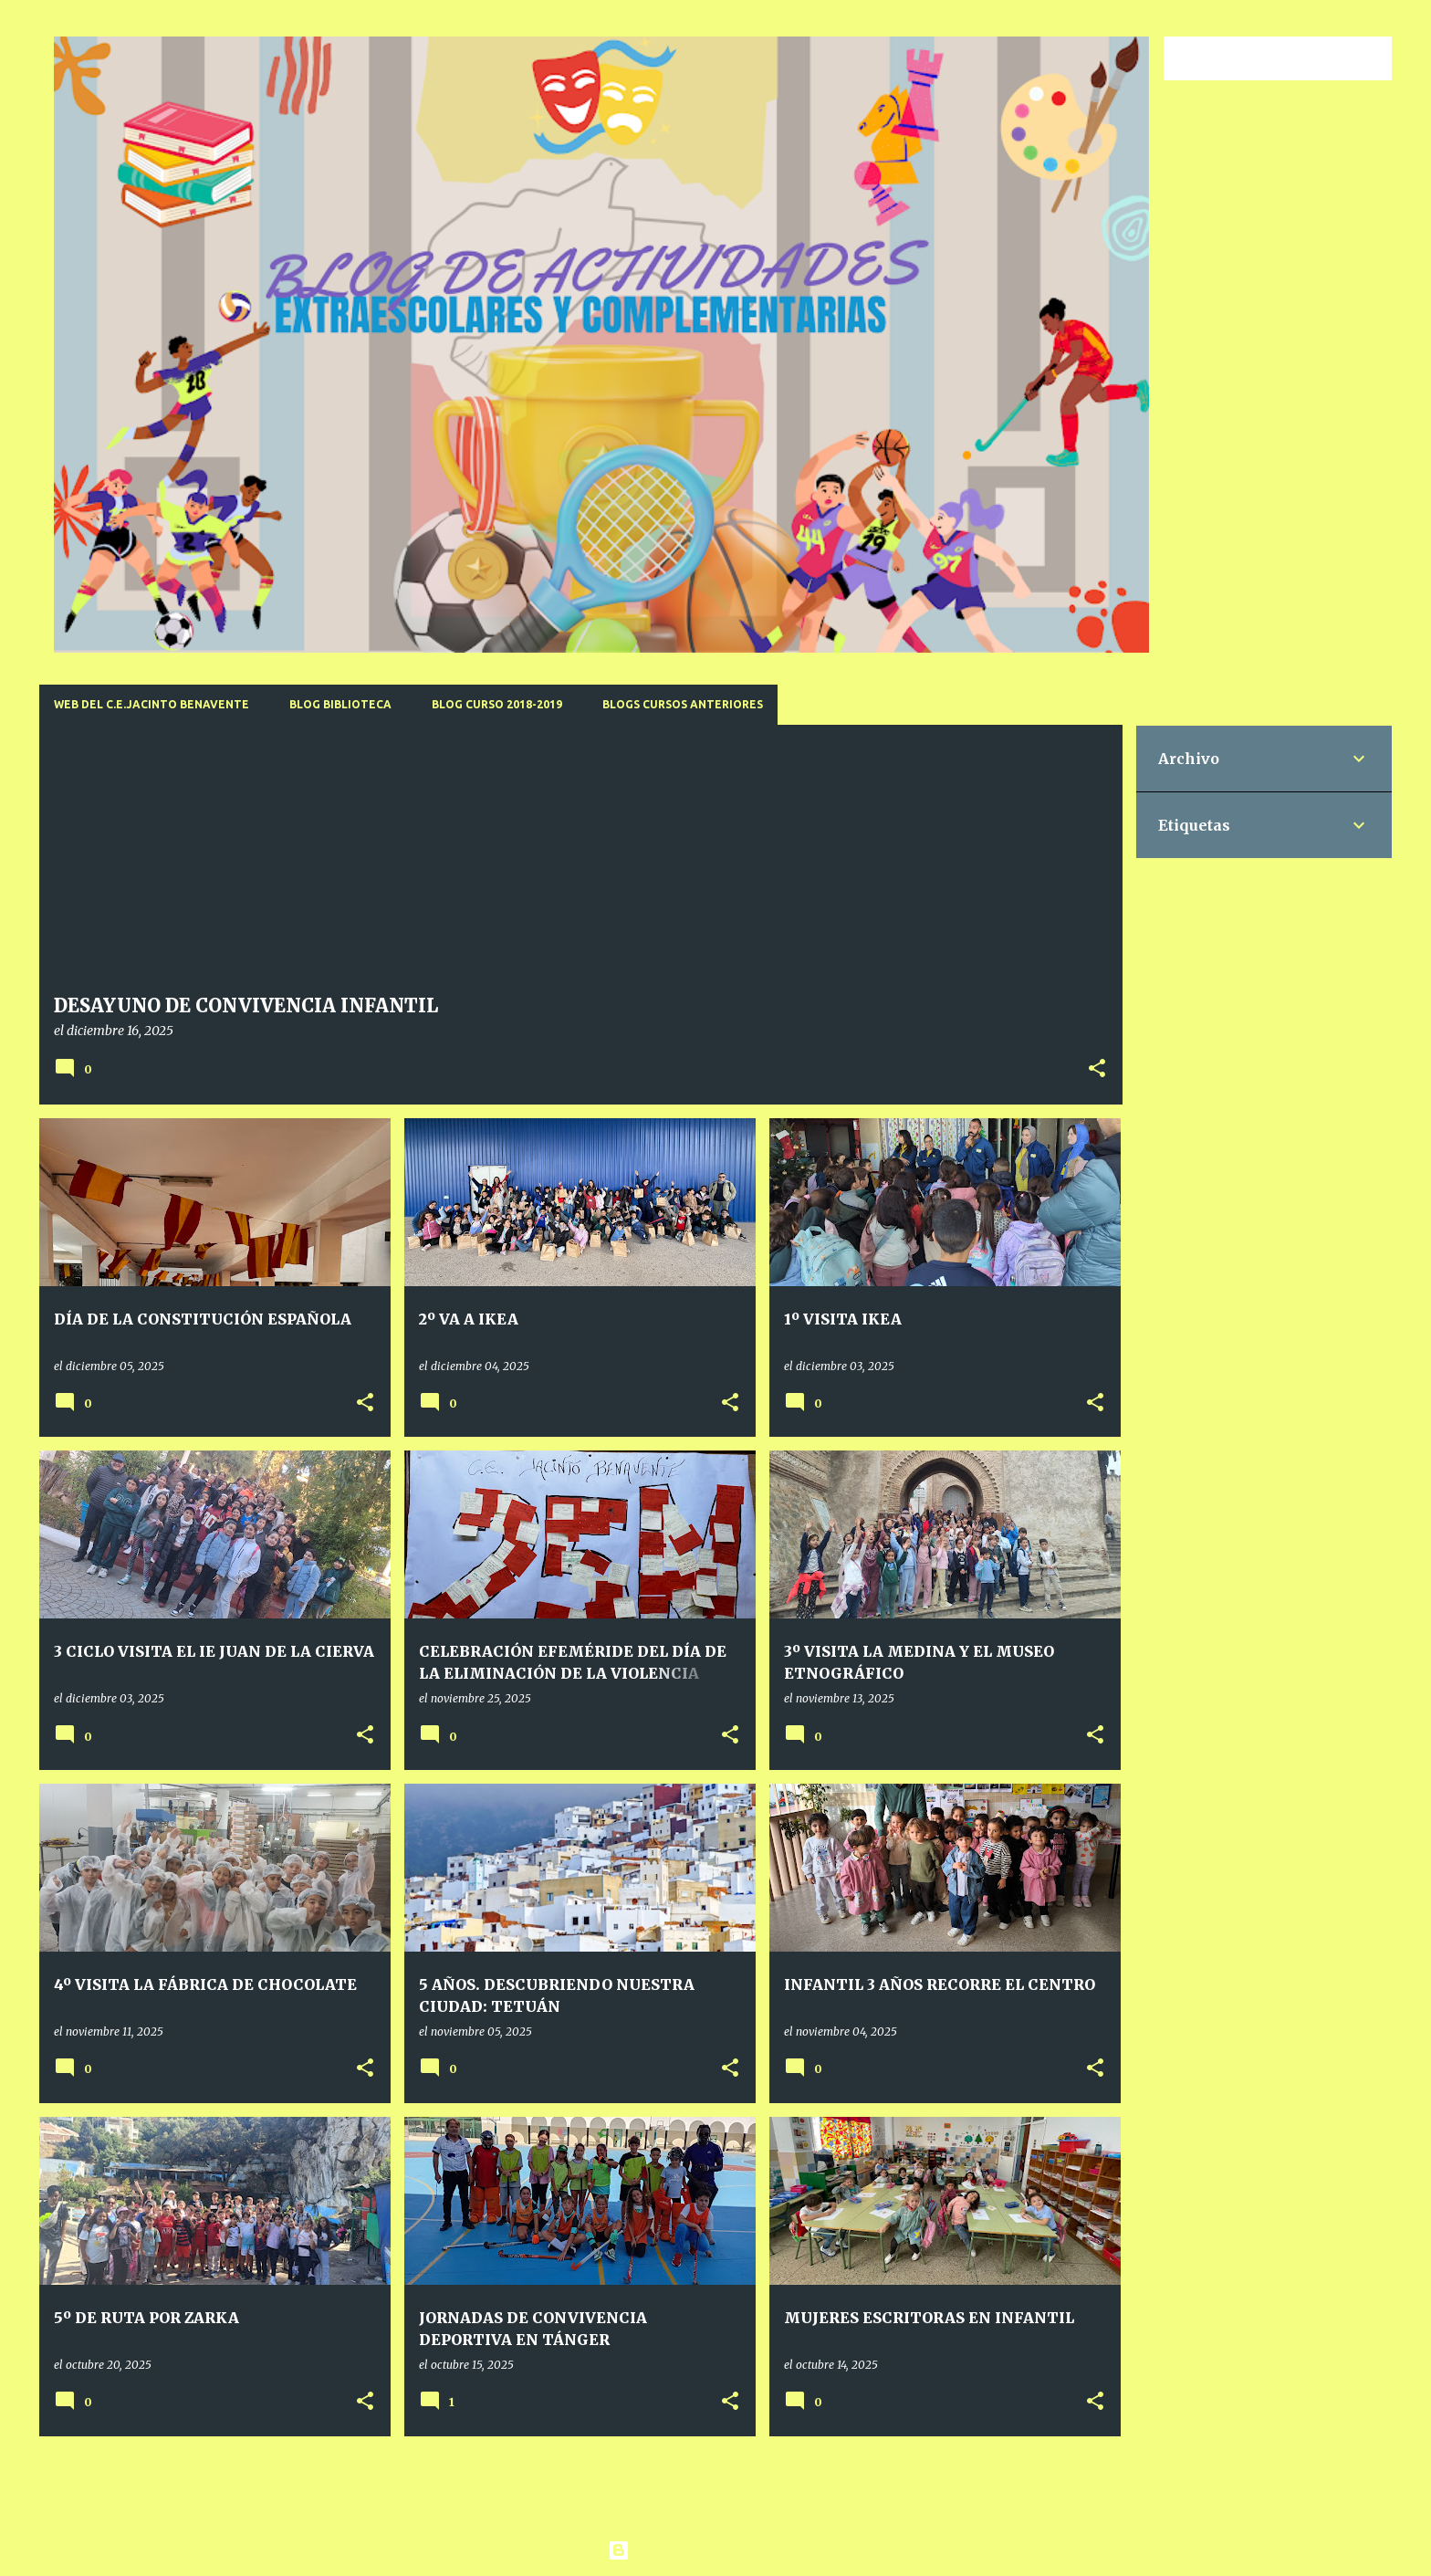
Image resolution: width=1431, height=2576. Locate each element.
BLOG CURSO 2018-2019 (497, 704)
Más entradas (580, 2489)
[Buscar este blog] (1296, 58)
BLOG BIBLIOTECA (340, 704)
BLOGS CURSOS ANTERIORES (682, 704)
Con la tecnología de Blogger (716, 2550)
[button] (1097, 1069)
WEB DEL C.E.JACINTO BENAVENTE (151, 704)
